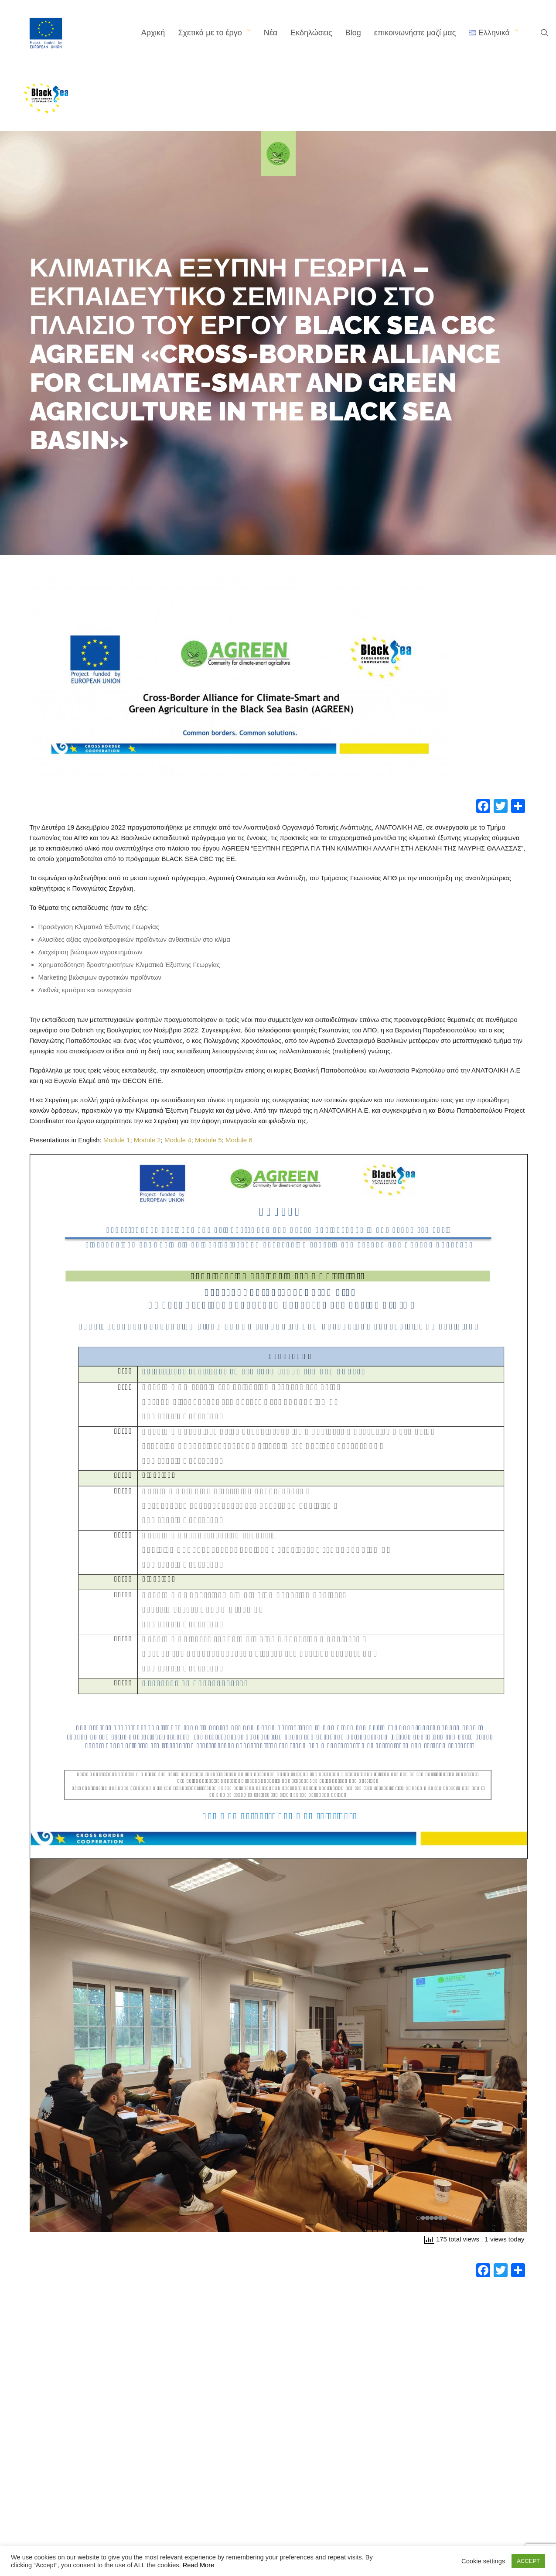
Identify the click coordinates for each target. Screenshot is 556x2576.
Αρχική (153, 32)
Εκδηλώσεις (311, 32)
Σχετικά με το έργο (210, 32)
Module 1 (116, 1140)
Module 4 (177, 1140)
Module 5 (208, 1140)
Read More (199, 2565)
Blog (353, 32)
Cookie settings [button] (483, 2561)
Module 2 (147, 1140)
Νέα (270, 32)
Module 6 (238, 1140)
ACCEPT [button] (528, 2561)
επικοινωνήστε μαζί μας (415, 32)
